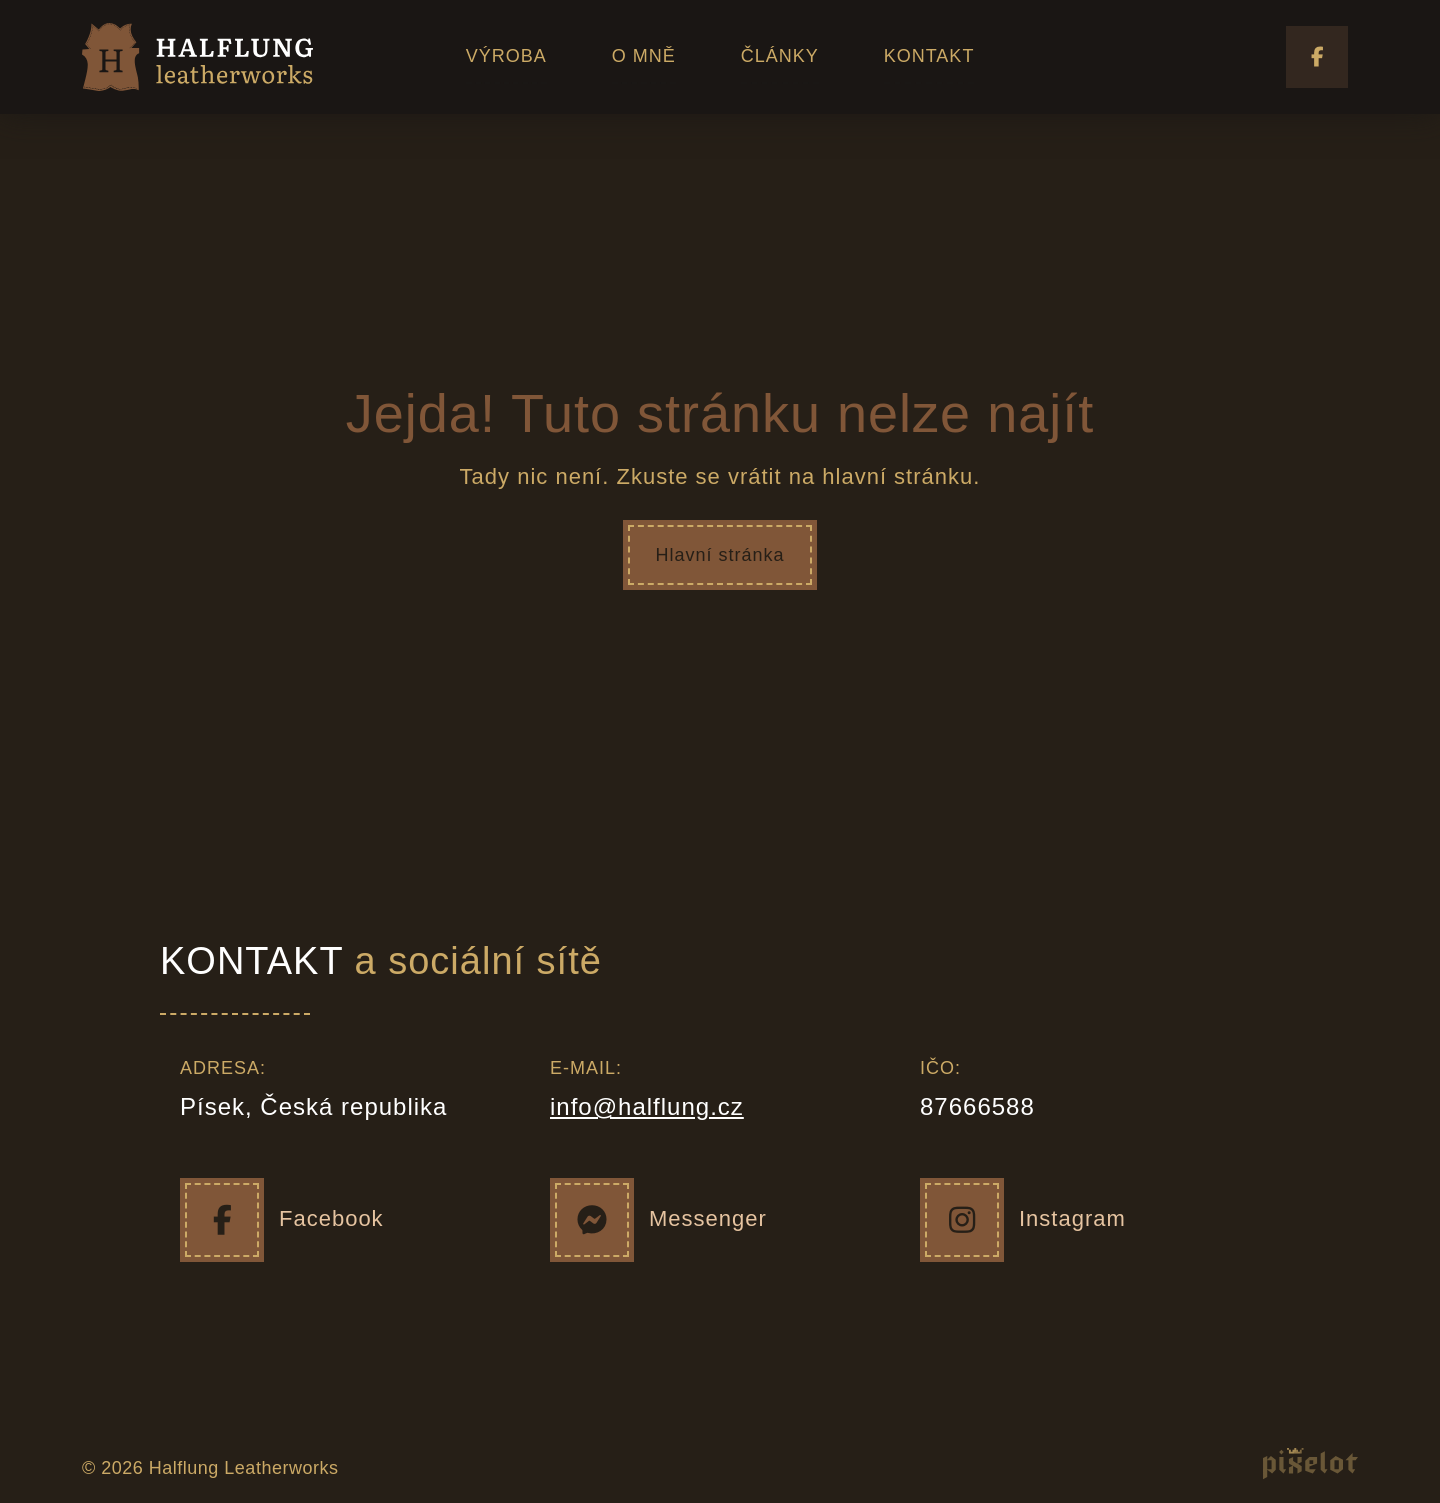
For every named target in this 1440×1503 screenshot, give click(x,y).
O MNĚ (644, 56)
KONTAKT (929, 56)
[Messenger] (592, 1220)
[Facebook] (222, 1220)
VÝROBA (506, 56)
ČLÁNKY (780, 56)
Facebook (331, 1218)
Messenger (708, 1218)
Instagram (1072, 1218)
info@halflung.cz (647, 1106)
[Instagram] (962, 1220)
